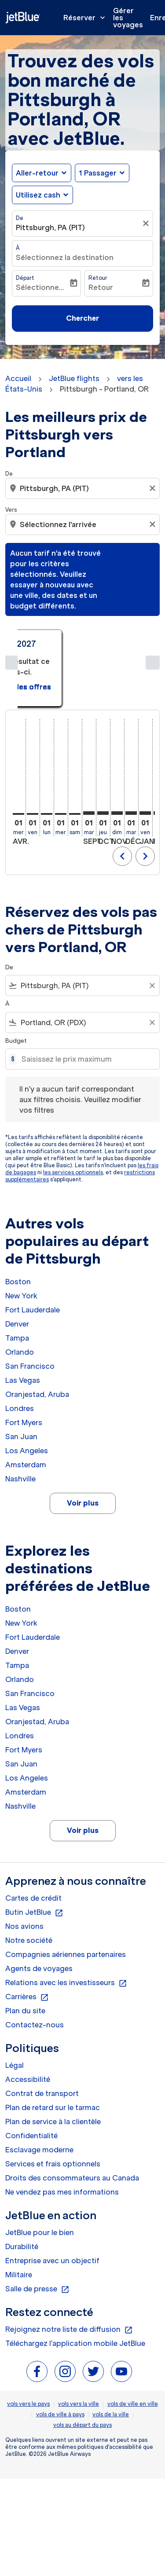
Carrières (27, 1942)
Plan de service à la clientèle (53, 2067)
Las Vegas (22, 1325)
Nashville (20, 1424)
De (19, 218)
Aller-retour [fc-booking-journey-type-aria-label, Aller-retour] (37, 173)
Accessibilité (27, 2024)
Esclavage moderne (39, 2095)
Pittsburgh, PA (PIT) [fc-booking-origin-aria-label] (50, 227)
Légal (14, 2010)
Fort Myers (23, 1367)
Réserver (86, 17)
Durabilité (21, 2192)
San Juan (21, 1382)
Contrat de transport (42, 2038)
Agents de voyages (39, 1913)
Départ (25, 278)
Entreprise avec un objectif (52, 2206)
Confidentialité (31, 2081)
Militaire (18, 2220)
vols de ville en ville (132, 2349)
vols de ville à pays (60, 2359)
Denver (17, 1269)
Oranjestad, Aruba (37, 1339)
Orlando (19, 1297)
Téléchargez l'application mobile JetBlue (75, 2288)
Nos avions (24, 1871)
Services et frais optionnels (52, 2109)
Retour (97, 278)
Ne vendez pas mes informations (62, 2137)
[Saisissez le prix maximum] (86, 1004)
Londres (19, 1353)
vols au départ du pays (82, 2370)
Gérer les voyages (128, 17)
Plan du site (25, 1956)
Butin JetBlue (34, 1858)
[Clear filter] (151, 931)
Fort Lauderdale (32, 1255)
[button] (102, 173)
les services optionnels (73, 1117)
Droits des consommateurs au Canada (72, 2123)
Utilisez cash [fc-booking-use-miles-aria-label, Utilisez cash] (38, 195)
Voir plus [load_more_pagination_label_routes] (83, 1448)
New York (21, 1241)
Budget (16, 986)
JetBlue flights (74, 378)
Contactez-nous (34, 1970)
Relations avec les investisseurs (66, 1928)
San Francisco (30, 1311)
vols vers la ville (78, 2349)
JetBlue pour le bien (39, 2177)
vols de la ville (110, 2359)
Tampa (17, 1283)
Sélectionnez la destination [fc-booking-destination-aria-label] (65, 257)
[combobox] (82, 931)
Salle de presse (37, 2234)
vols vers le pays (28, 2349)
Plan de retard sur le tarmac (52, 2052)
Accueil (18, 378)
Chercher (82, 318)
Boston (18, 1227)
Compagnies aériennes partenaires (65, 1899)
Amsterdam (25, 1410)
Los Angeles (26, 1396)
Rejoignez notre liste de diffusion (69, 2275)
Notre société (28, 1885)
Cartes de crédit (33, 1843)
